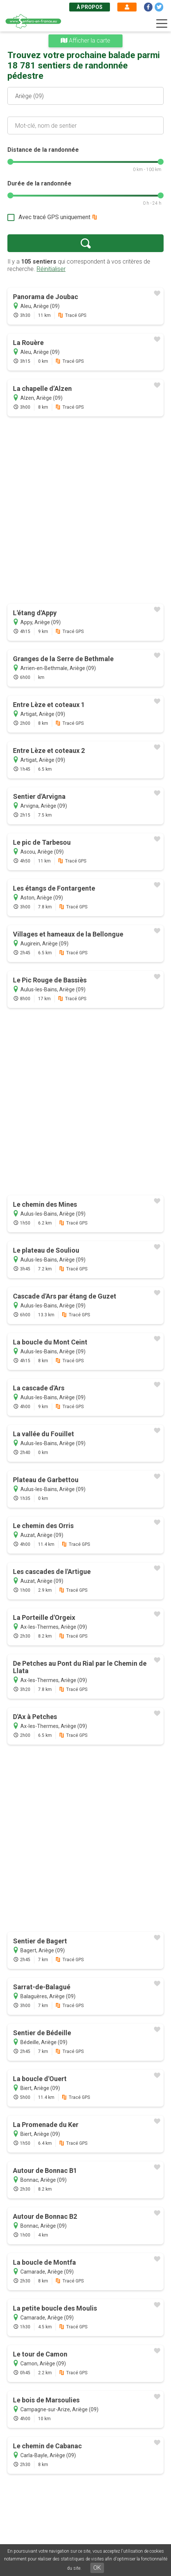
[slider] (10, 162)
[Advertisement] (85, 510)
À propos (90, 7)
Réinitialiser (51, 268)
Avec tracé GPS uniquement (54, 217)
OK (97, 2567)
